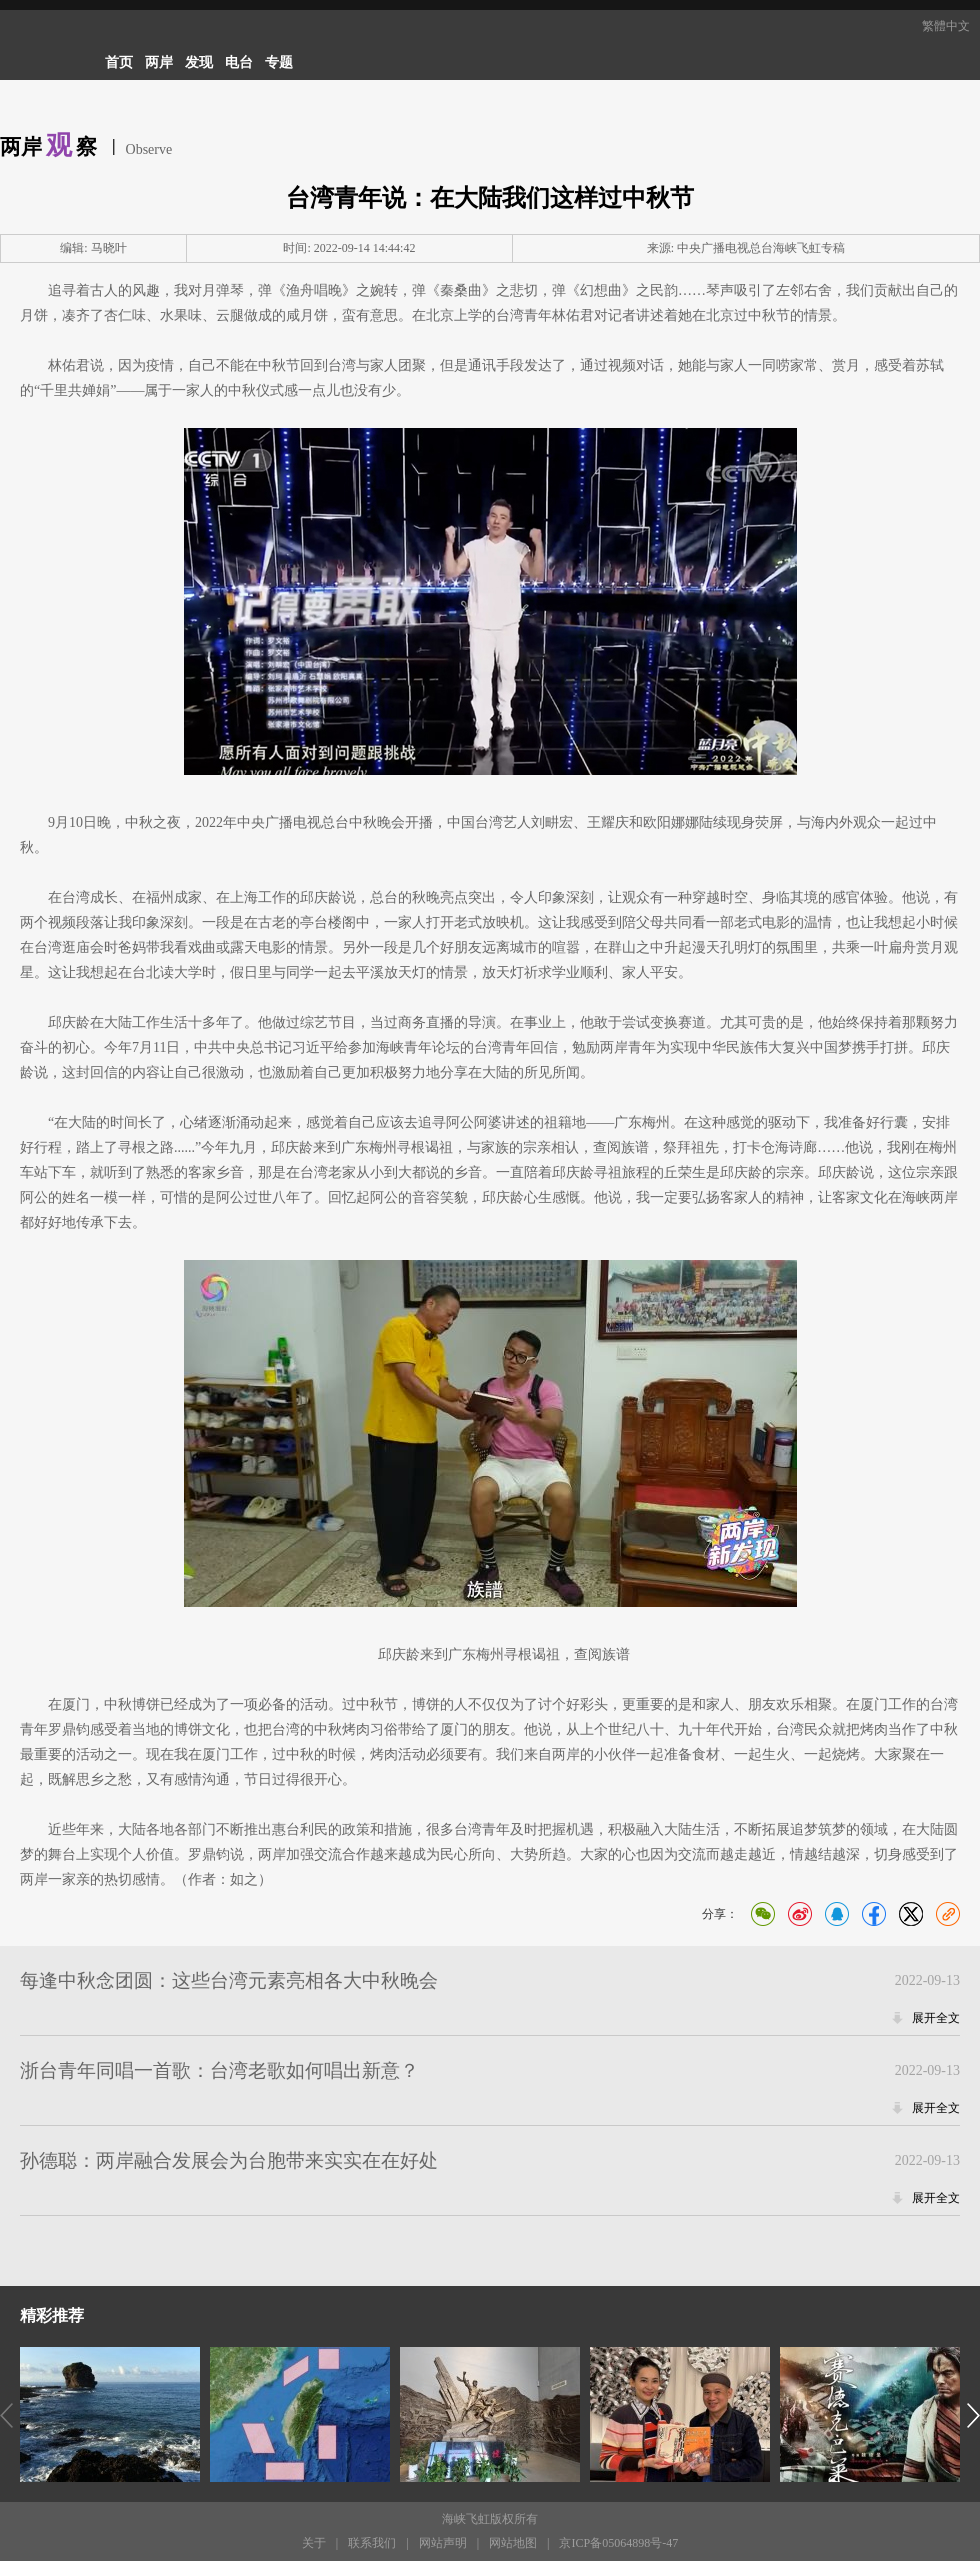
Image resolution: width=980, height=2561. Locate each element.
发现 (199, 62)
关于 (314, 2543)
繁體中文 (946, 26)
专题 (279, 62)
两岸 (159, 62)
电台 (239, 62)
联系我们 (372, 2543)
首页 (119, 62)
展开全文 (936, 2018)
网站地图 (513, 2543)
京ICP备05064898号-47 (618, 2543)
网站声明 (443, 2543)
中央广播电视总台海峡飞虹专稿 (761, 248)
